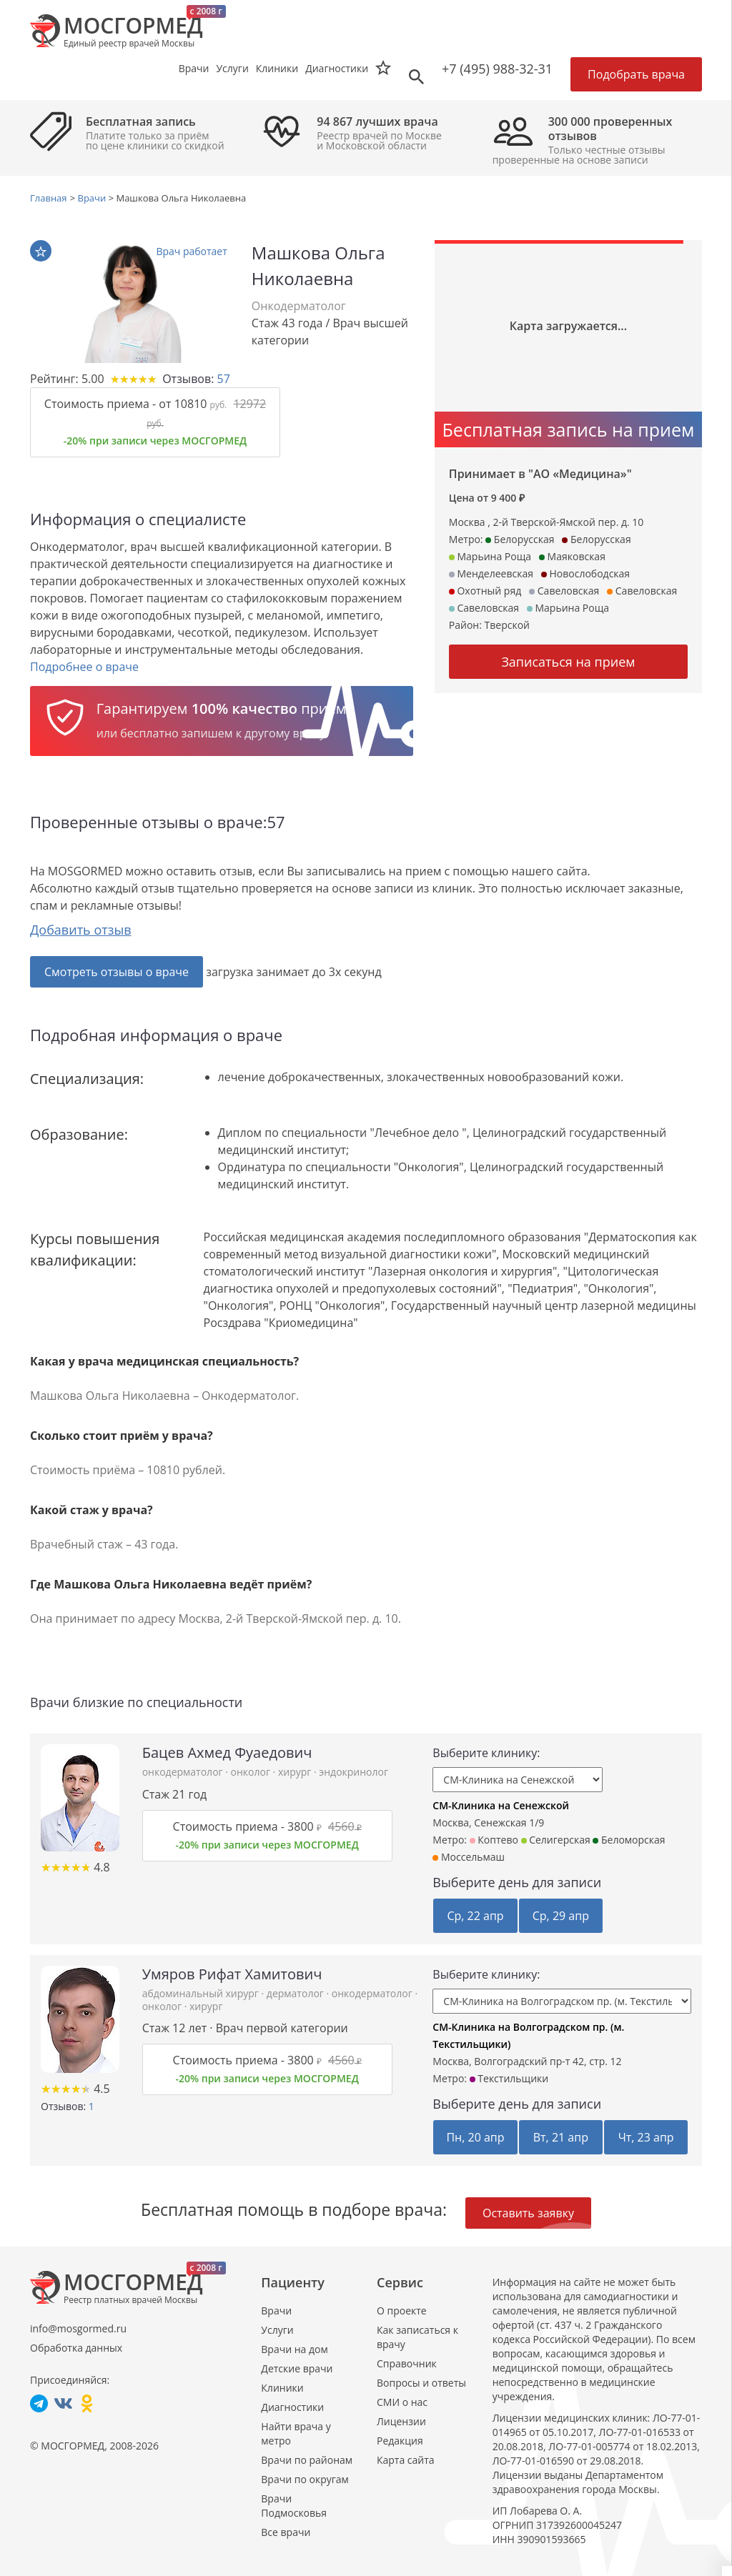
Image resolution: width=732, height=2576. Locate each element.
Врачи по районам (306, 2460)
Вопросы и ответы (421, 2382)
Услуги (277, 2330)
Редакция (400, 2440)
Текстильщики (509, 2078)
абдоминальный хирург (202, 1993)
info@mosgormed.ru (78, 2328)
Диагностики (336, 68)
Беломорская (629, 1839)
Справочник (407, 2363)
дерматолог (297, 1993)
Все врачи (285, 2532)
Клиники (282, 2388)
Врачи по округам (304, 2479)
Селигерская (555, 1839)
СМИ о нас (402, 2402)
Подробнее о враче (84, 667)
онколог (252, 1772)
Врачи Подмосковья (294, 2506)
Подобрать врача (636, 74)
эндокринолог (353, 1772)
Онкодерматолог (299, 306)
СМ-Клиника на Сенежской (500, 1805)
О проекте (402, 2310)
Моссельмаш (468, 1857)
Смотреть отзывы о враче (116, 972)
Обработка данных (76, 2347)
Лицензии (401, 2421)
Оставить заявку (528, 2213)
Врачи (276, 2310)
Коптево (494, 1839)
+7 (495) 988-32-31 (497, 68)
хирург (296, 1772)
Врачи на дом (294, 2349)
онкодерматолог (184, 1772)
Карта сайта (406, 2460)
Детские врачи (296, 2368)
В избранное (40, 251)
